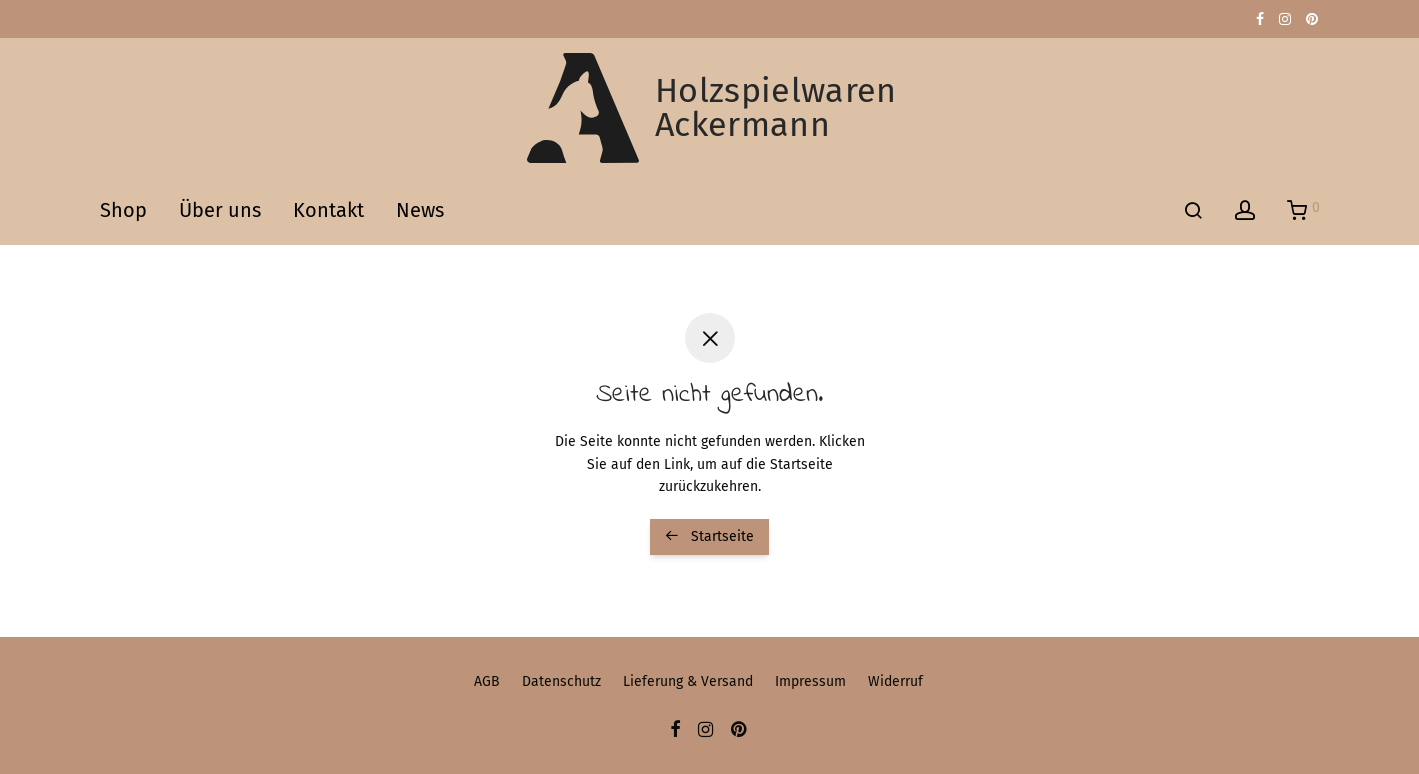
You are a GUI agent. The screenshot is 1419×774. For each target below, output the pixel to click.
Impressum (810, 681)
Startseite (709, 536)
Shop (123, 210)
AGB (487, 681)
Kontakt (328, 210)
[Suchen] (1193, 211)
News (420, 210)
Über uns (220, 210)
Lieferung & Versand (688, 681)
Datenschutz (561, 681)
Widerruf (895, 681)
